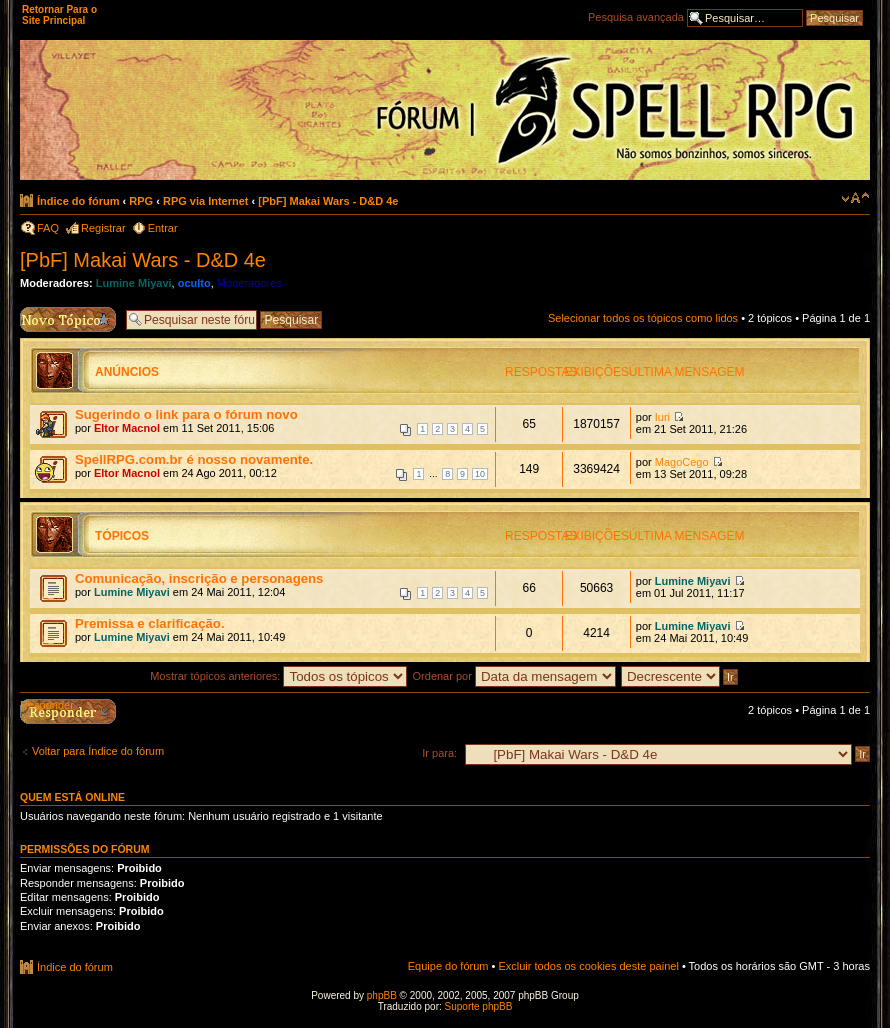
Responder (47, 705)
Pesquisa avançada (636, 17)
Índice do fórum (78, 201)
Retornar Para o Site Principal (59, 15)
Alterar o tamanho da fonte (855, 198)
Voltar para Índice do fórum (98, 751)
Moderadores (249, 283)
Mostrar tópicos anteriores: (278, 676)
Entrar (163, 228)
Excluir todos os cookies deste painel (588, 966)
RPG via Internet (206, 201)
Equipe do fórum (448, 966)
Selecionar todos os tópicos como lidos (643, 318)
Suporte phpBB (479, 1006)
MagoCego (682, 462)
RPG (141, 201)
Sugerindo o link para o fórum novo (186, 414)
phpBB (382, 995)
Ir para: (439, 753)
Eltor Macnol (127, 428)
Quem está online (72, 797)
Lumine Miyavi (134, 283)
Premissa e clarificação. (150, 623)
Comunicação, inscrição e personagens (199, 578)
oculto (194, 283)
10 (480, 474)
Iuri (662, 417)
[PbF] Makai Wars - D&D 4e (328, 201)
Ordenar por (514, 676)
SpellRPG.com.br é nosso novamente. (194, 459)
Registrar (103, 228)
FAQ (48, 228)
